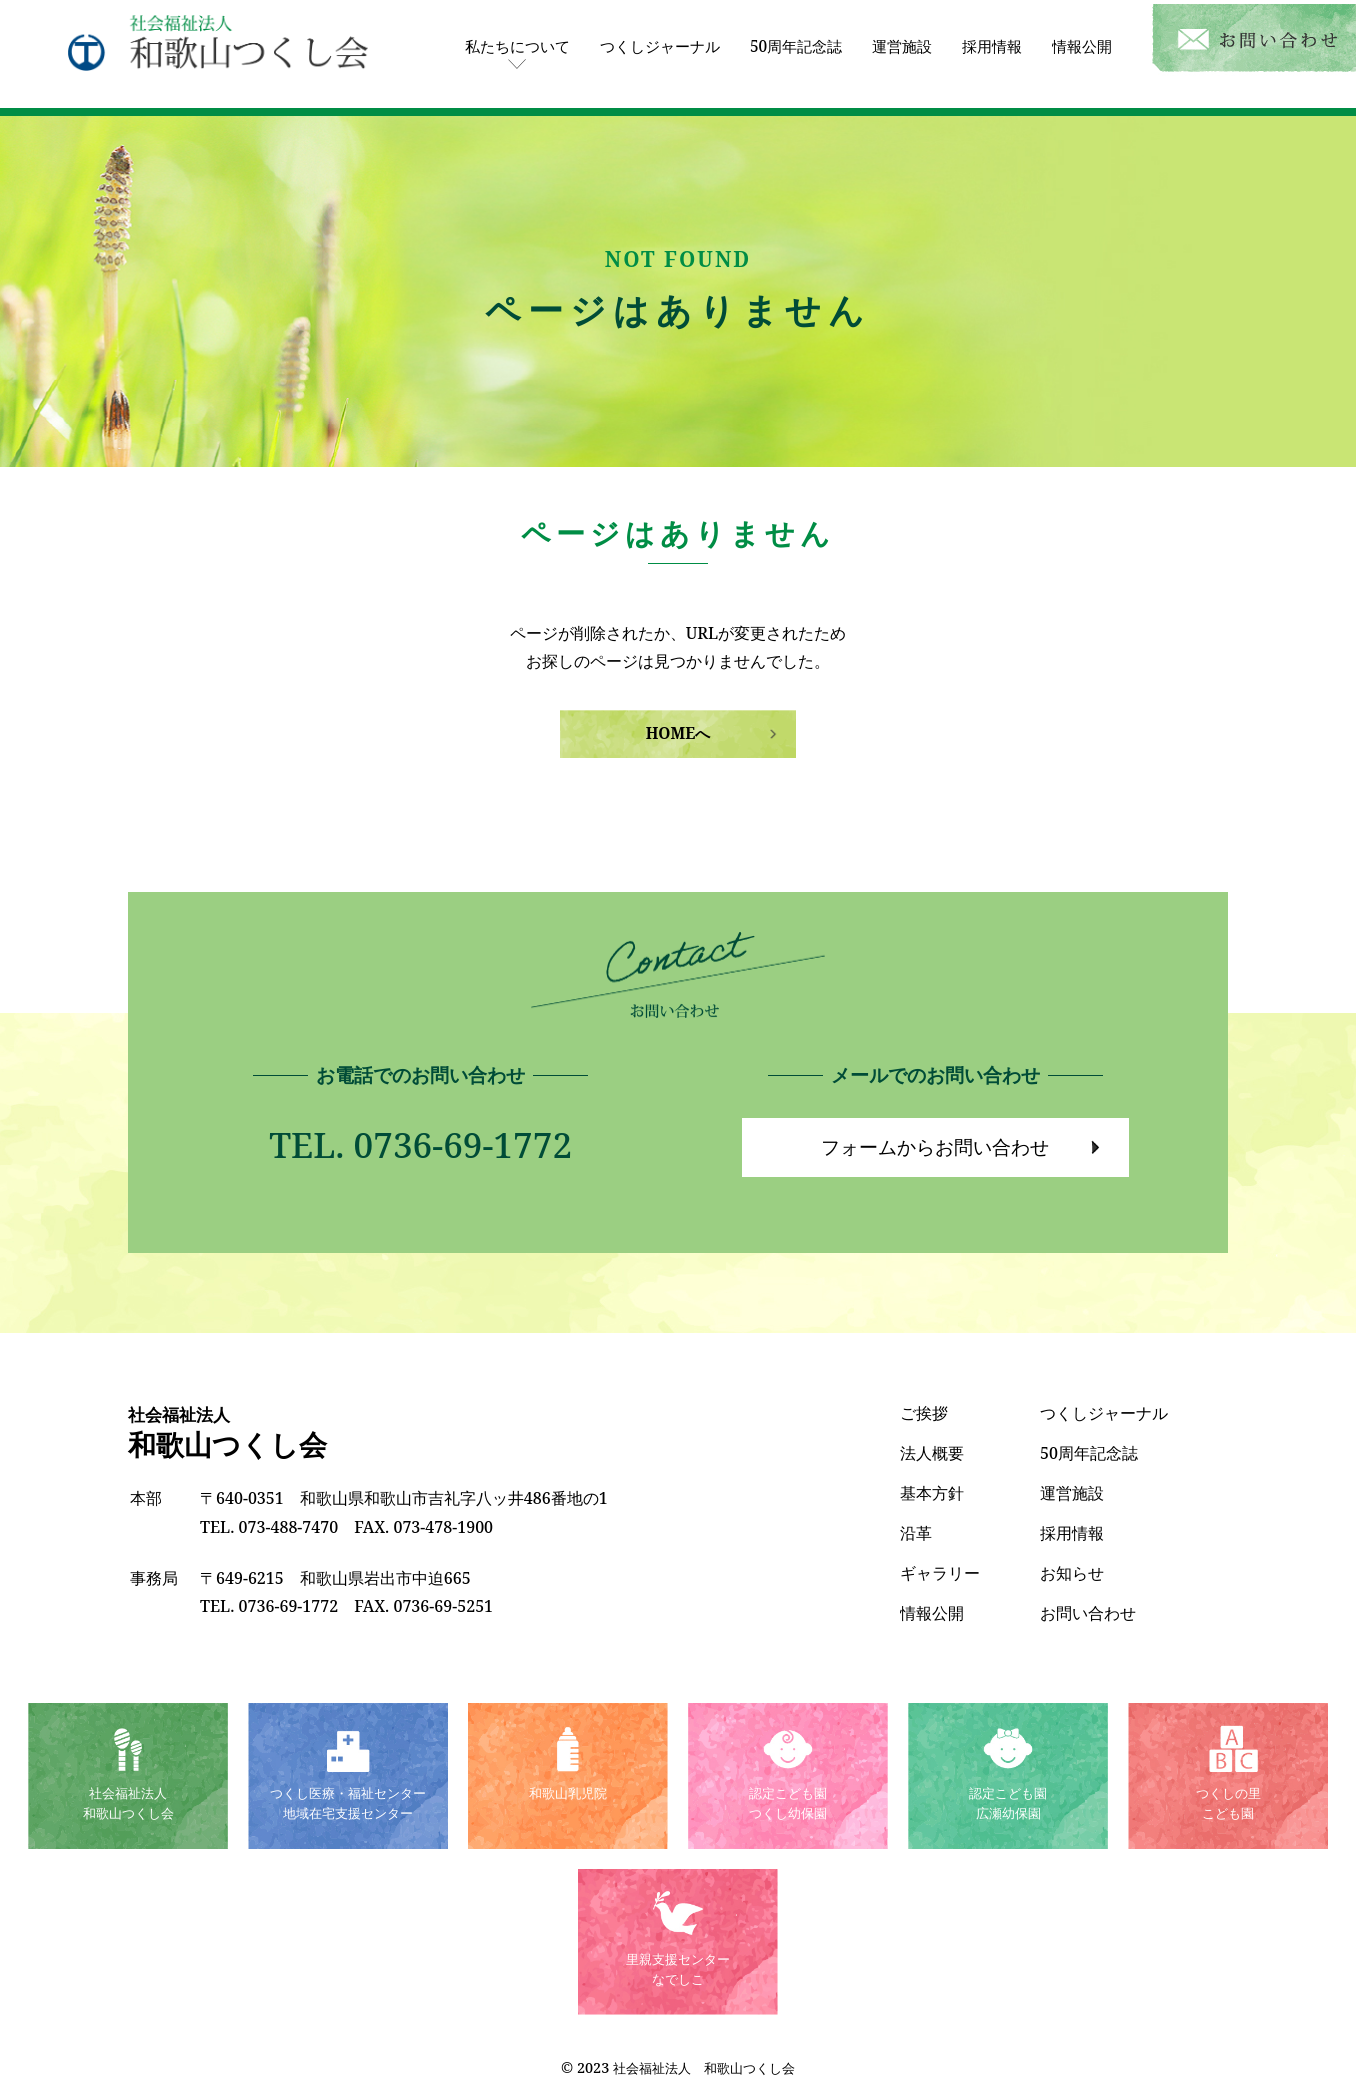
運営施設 (892, 39)
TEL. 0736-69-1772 (421, 1140)
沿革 (916, 1532)
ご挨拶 (924, 1412)
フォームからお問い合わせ (935, 1143)
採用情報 (986, 39)
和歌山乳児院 (568, 1793)
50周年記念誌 (781, 39)
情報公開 (1080, 39)
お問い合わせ (1088, 1612)
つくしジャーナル (638, 39)
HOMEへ (677, 726)
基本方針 (932, 1492)
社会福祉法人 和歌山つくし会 (704, 2067)
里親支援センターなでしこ (678, 1970)
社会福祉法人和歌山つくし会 (128, 1804)
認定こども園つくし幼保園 (788, 1804)
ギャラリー (940, 1572)
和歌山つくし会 (231, 1432)
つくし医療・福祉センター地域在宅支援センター (348, 1804)
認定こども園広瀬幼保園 (1008, 1804)
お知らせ (1072, 1572)
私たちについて (488, 39)
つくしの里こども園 (1228, 1804)
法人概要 (932, 1452)
